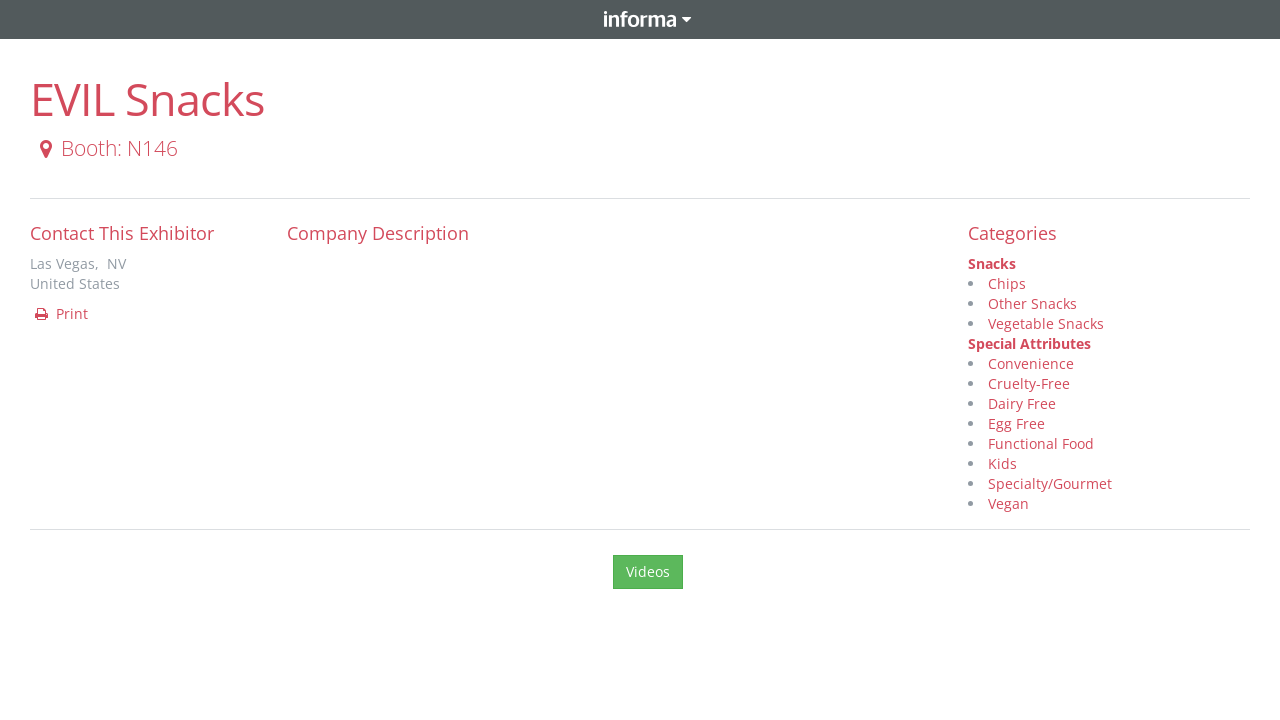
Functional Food (1041, 443)
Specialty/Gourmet (1050, 483)
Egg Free (1016, 423)
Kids (1002, 463)
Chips (1007, 283)
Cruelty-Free (1029, 383)
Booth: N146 (105, 148)
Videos (648, 571)
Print (60, 313)
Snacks (992, 263)
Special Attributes (1029, 343)
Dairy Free (1022, 403)
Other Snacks (1032, 303)
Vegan (1008, 503)
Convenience (1031, 363)
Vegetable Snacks (1046, 323)
